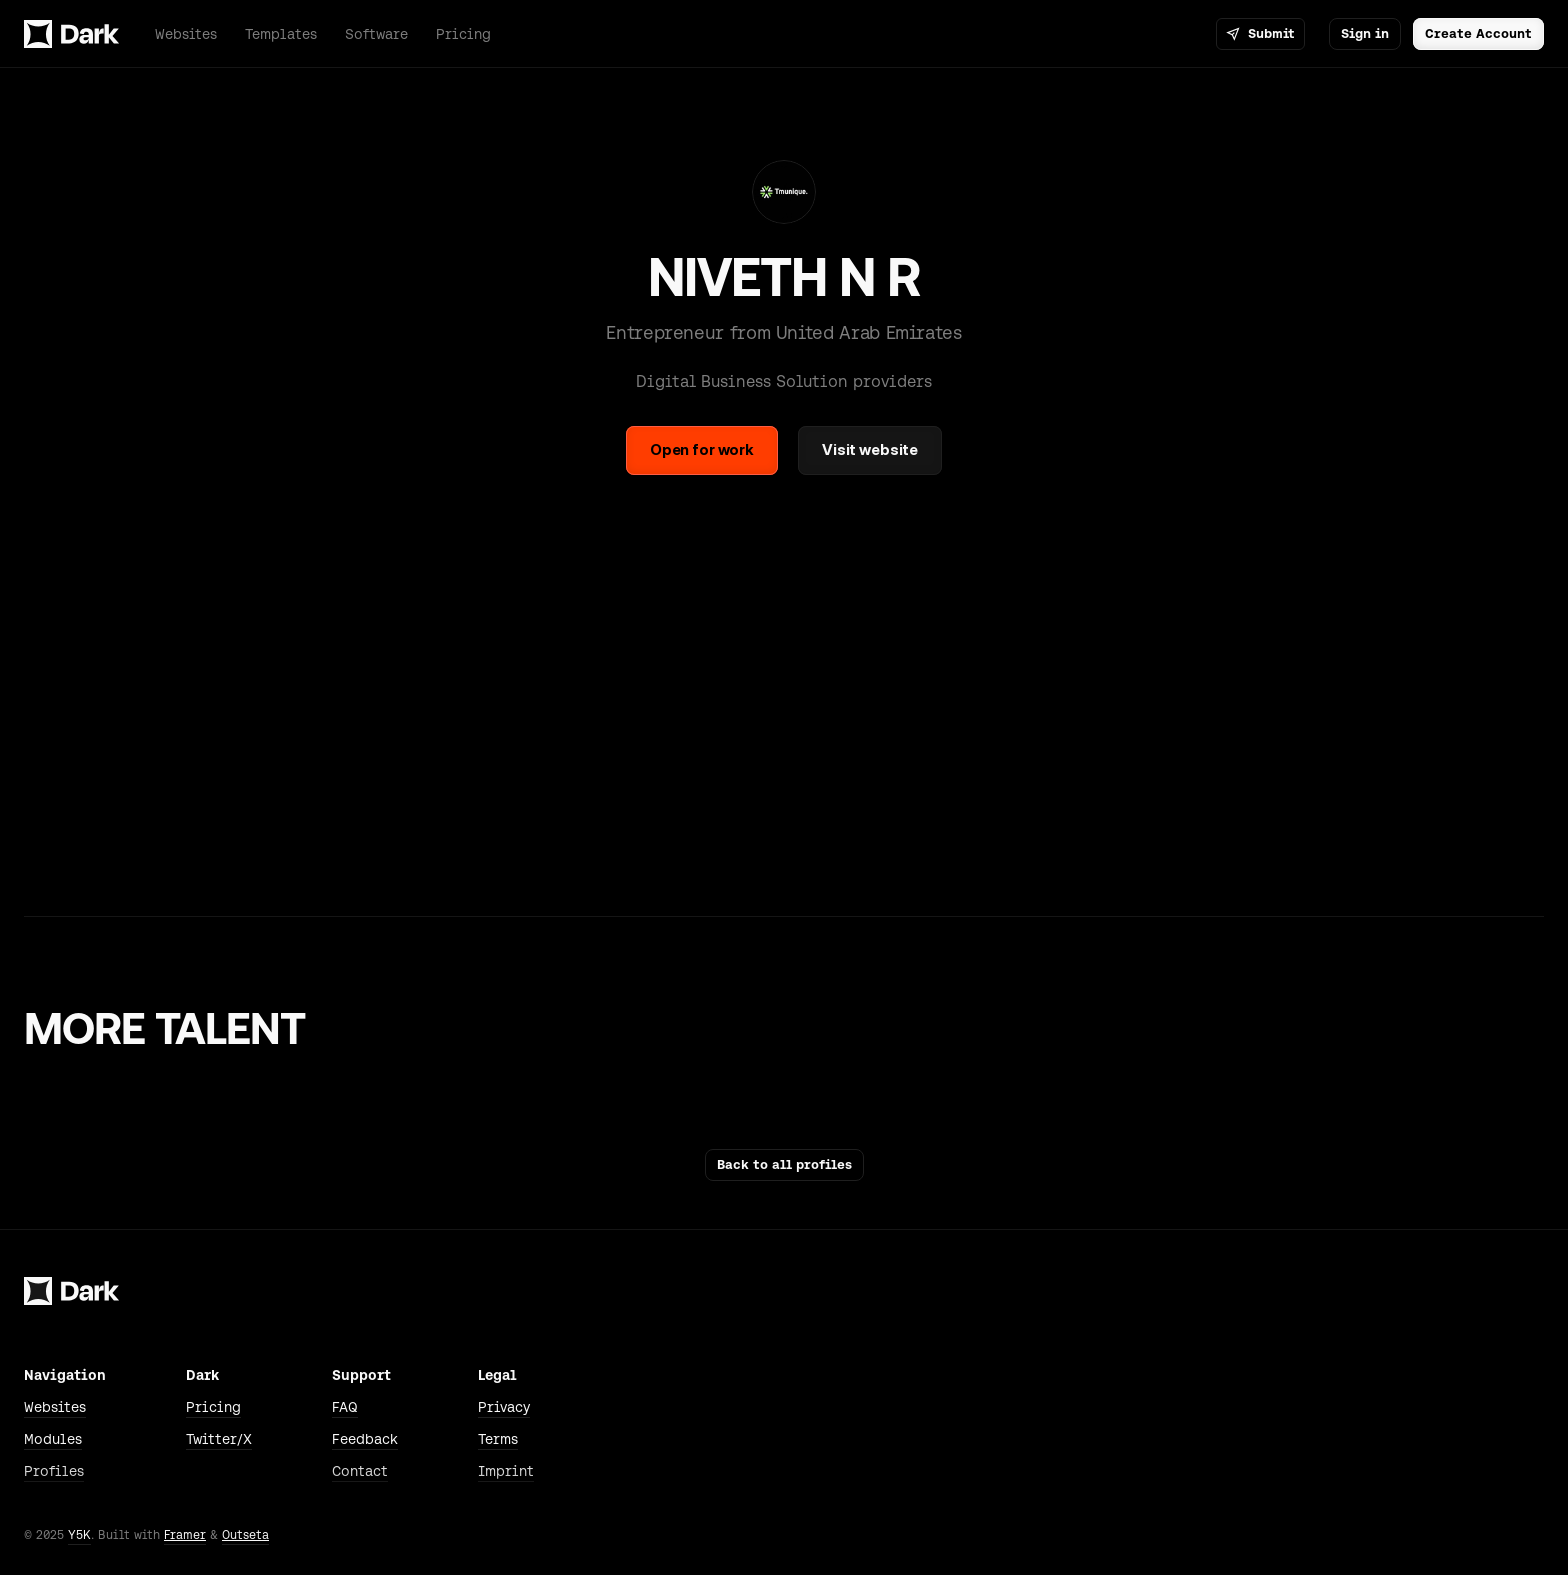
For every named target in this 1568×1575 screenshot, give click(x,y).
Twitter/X (219, 1439)
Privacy (504, 1407)
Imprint (506, 1471)
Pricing (213, 1407)
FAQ (345, 1407)
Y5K (79, 1535)
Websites (55, 1407)
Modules (53, 1439)
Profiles (54, 1471)
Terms (498, 1439)
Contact (360, 1471)
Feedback (365, 1439)
